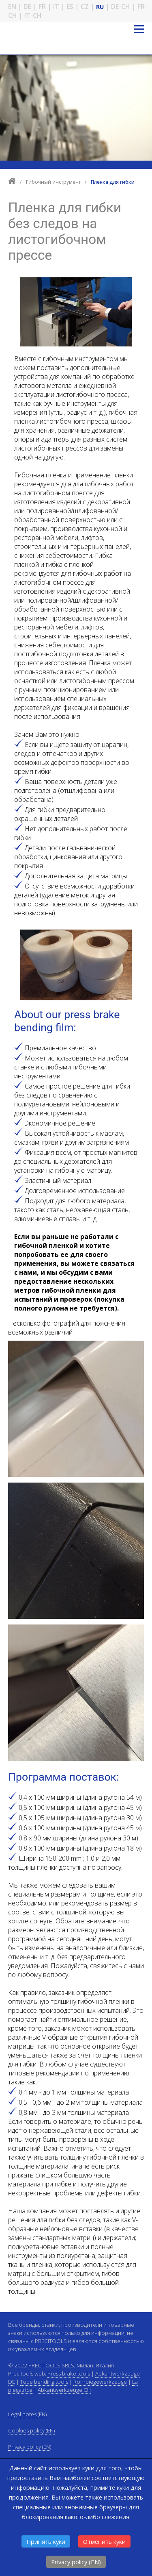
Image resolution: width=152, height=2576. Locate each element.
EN (12, 6)
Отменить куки (104, 2541)
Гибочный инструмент (54, 182)
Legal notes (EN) (27, 2414)
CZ (85, 6)
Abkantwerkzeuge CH (64, 2389)
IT (56, 6)
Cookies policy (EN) (31, 2430)
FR (42, 6)
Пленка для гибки (113, 182)
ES (69, 6)
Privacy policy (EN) (76, 2562)
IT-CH (33, 15)
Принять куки (45, 2541)
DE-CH (120, 6)
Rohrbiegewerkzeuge (100, 2381)
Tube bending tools (44, 2381)
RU (100, 6)
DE (27, 6)
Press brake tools (68, 2373)
